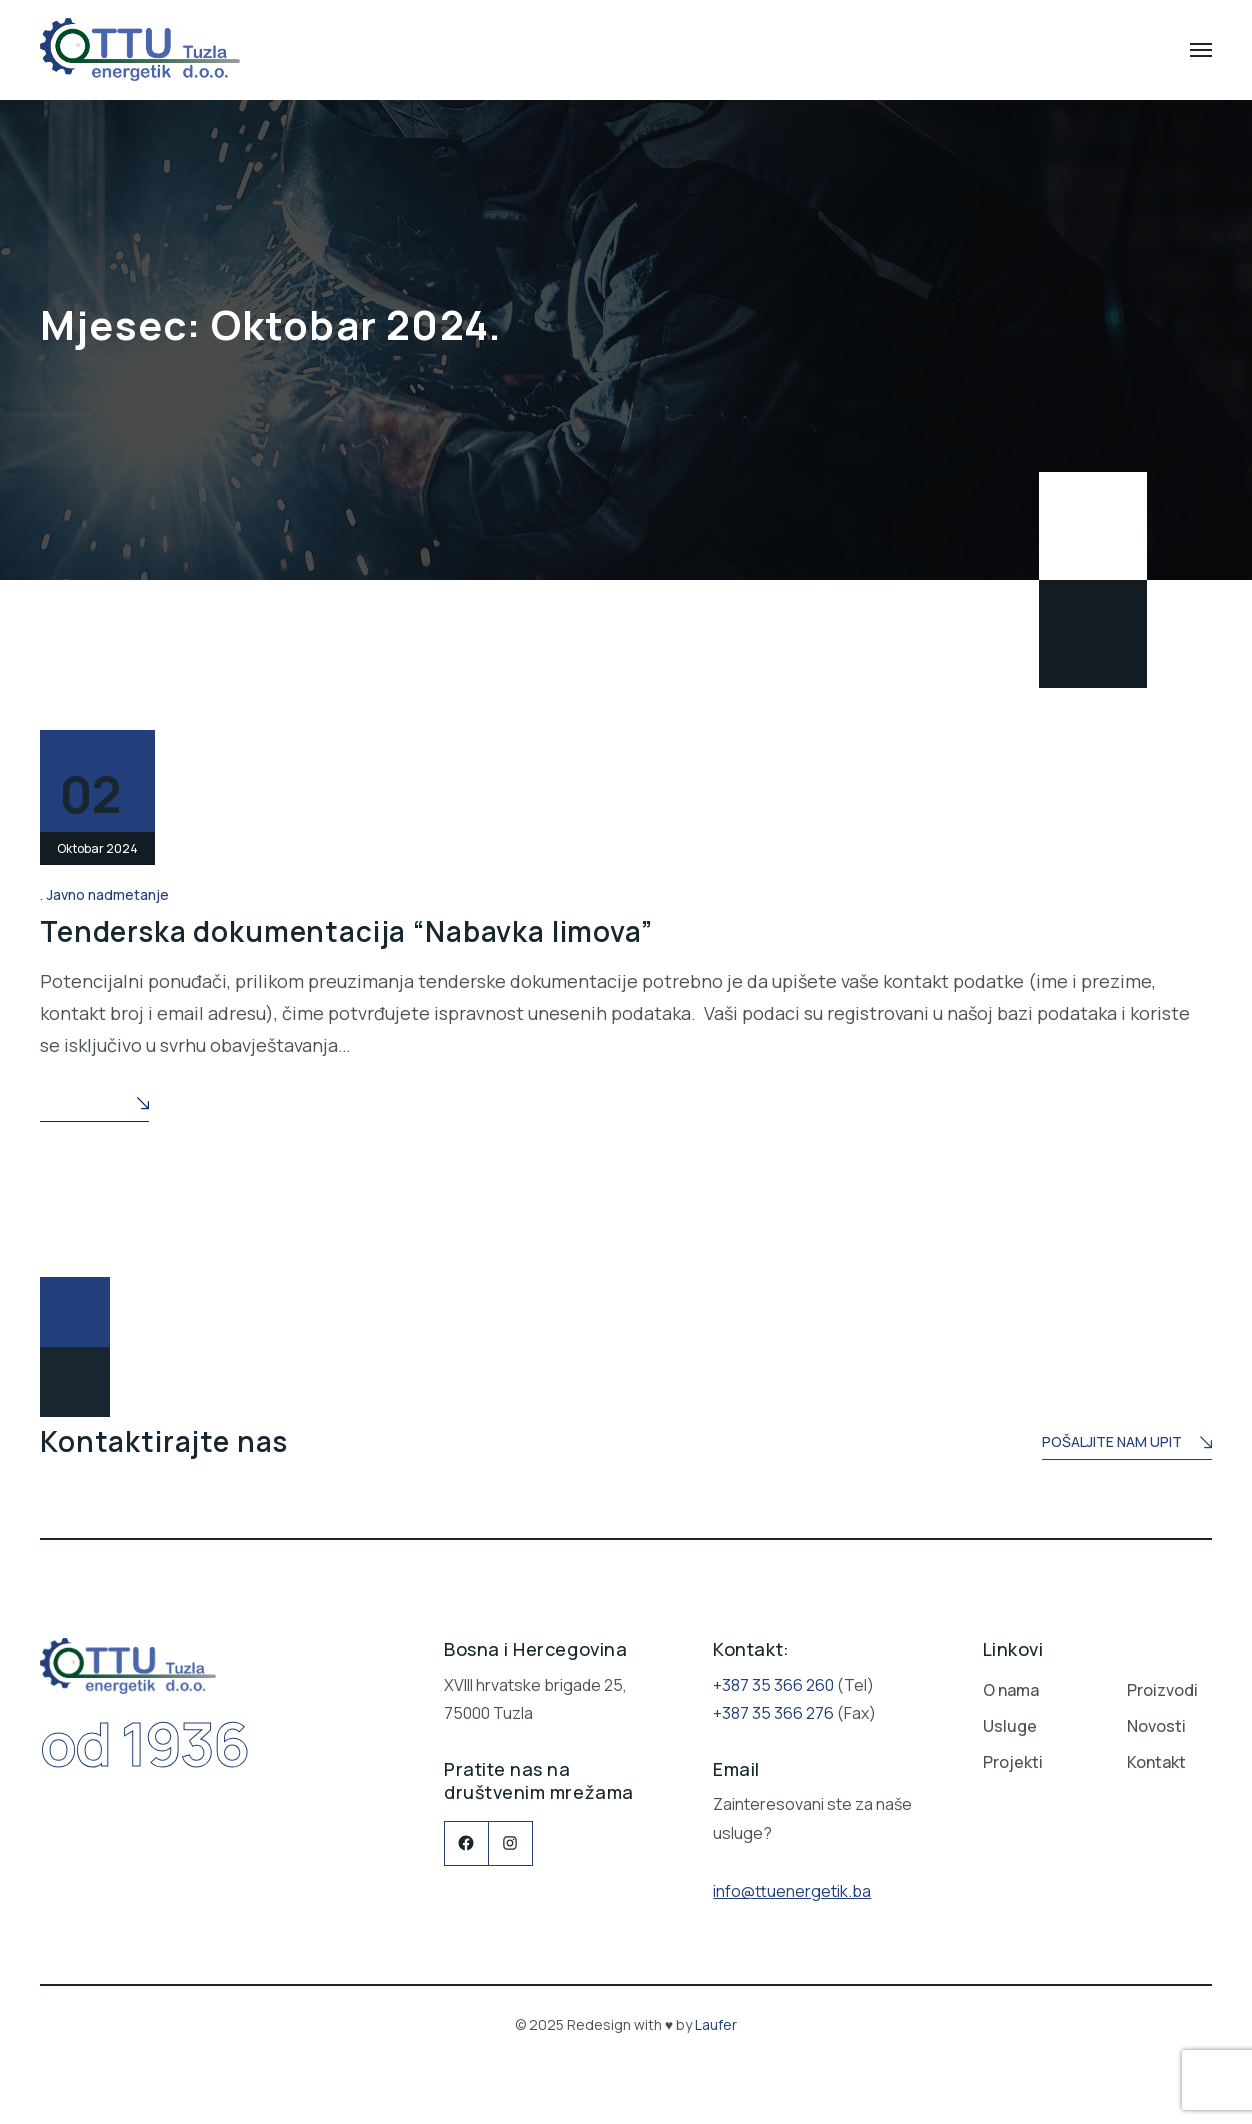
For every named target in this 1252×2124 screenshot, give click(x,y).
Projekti (1013, 1762)
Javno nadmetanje (108, 894)
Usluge (1010, 1726)
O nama (1011, 1690)
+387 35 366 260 (773, 1685)
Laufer (716, 2024)
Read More (94, 1105)
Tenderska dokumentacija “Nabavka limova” (346, 931)
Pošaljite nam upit (1127, 1443)
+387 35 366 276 (773, 1713)
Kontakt (1156, 1762)
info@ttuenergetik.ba (792, 1891)
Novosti (1156, 1726)
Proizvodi (1162, 1690)
